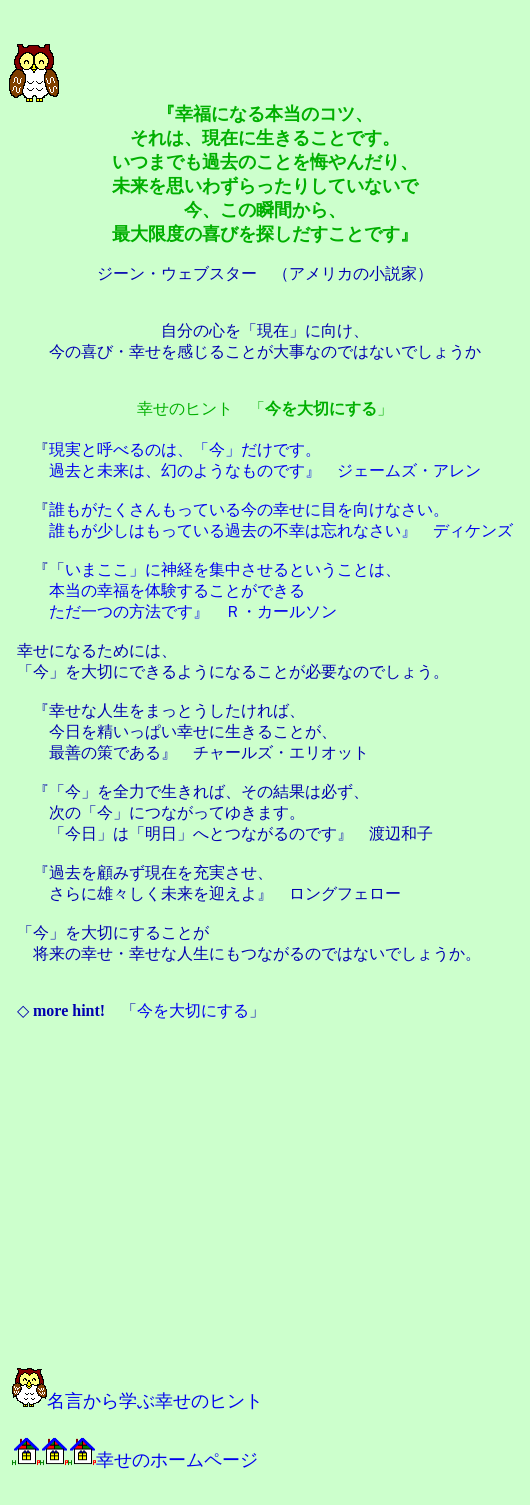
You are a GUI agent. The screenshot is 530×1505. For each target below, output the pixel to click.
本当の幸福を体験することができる (177, 590)
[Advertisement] (232, 1204)
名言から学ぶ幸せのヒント (137, 1401)
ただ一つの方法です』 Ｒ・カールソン (193, 611)
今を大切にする (193, 1010)
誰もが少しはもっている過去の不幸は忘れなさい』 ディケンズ (281, 530)
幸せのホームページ (135, 1460)
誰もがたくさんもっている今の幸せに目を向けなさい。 (249, 509)
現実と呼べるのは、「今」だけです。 (185, 449)
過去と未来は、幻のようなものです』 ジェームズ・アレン (265, 470)
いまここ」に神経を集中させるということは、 (233, 569)
